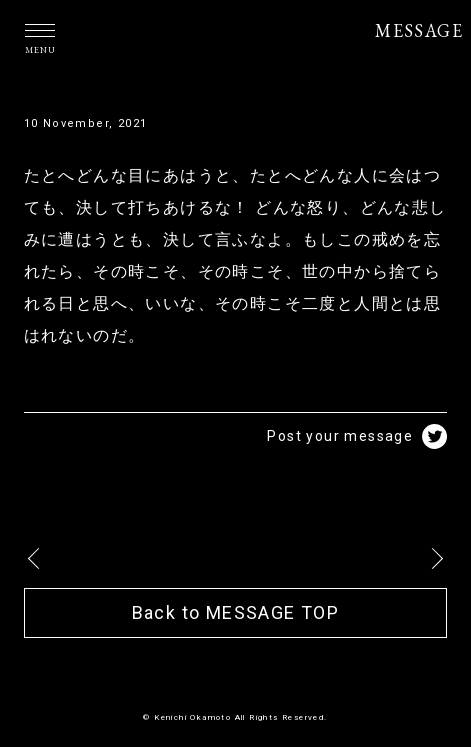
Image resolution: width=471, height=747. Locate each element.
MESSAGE (419, 30)
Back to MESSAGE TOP (236, 612)
